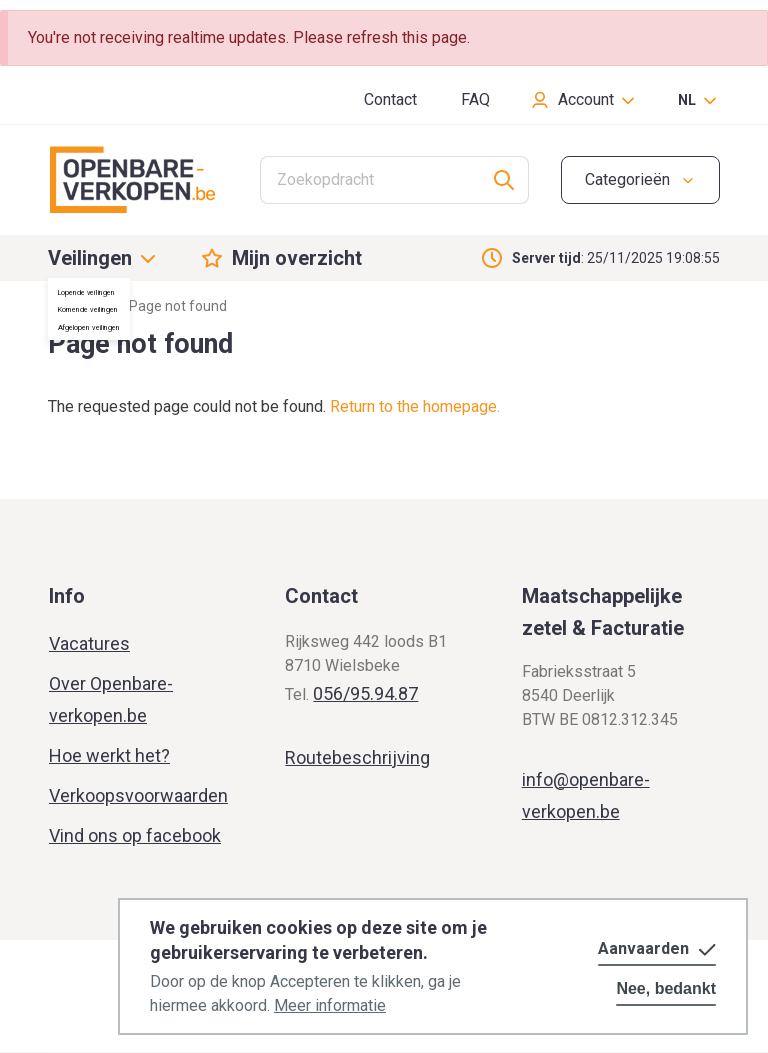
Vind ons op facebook (135, 835)
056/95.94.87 (365, 693)
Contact (390, 99)
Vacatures (89, 643)
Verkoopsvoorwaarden (138, 795)
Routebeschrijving (357, 757)
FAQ (475, 99)
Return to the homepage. (415, 406)
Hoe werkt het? (109, 755)
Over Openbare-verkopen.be (111, 699)
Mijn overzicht (297, 258)
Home (67, 306)
